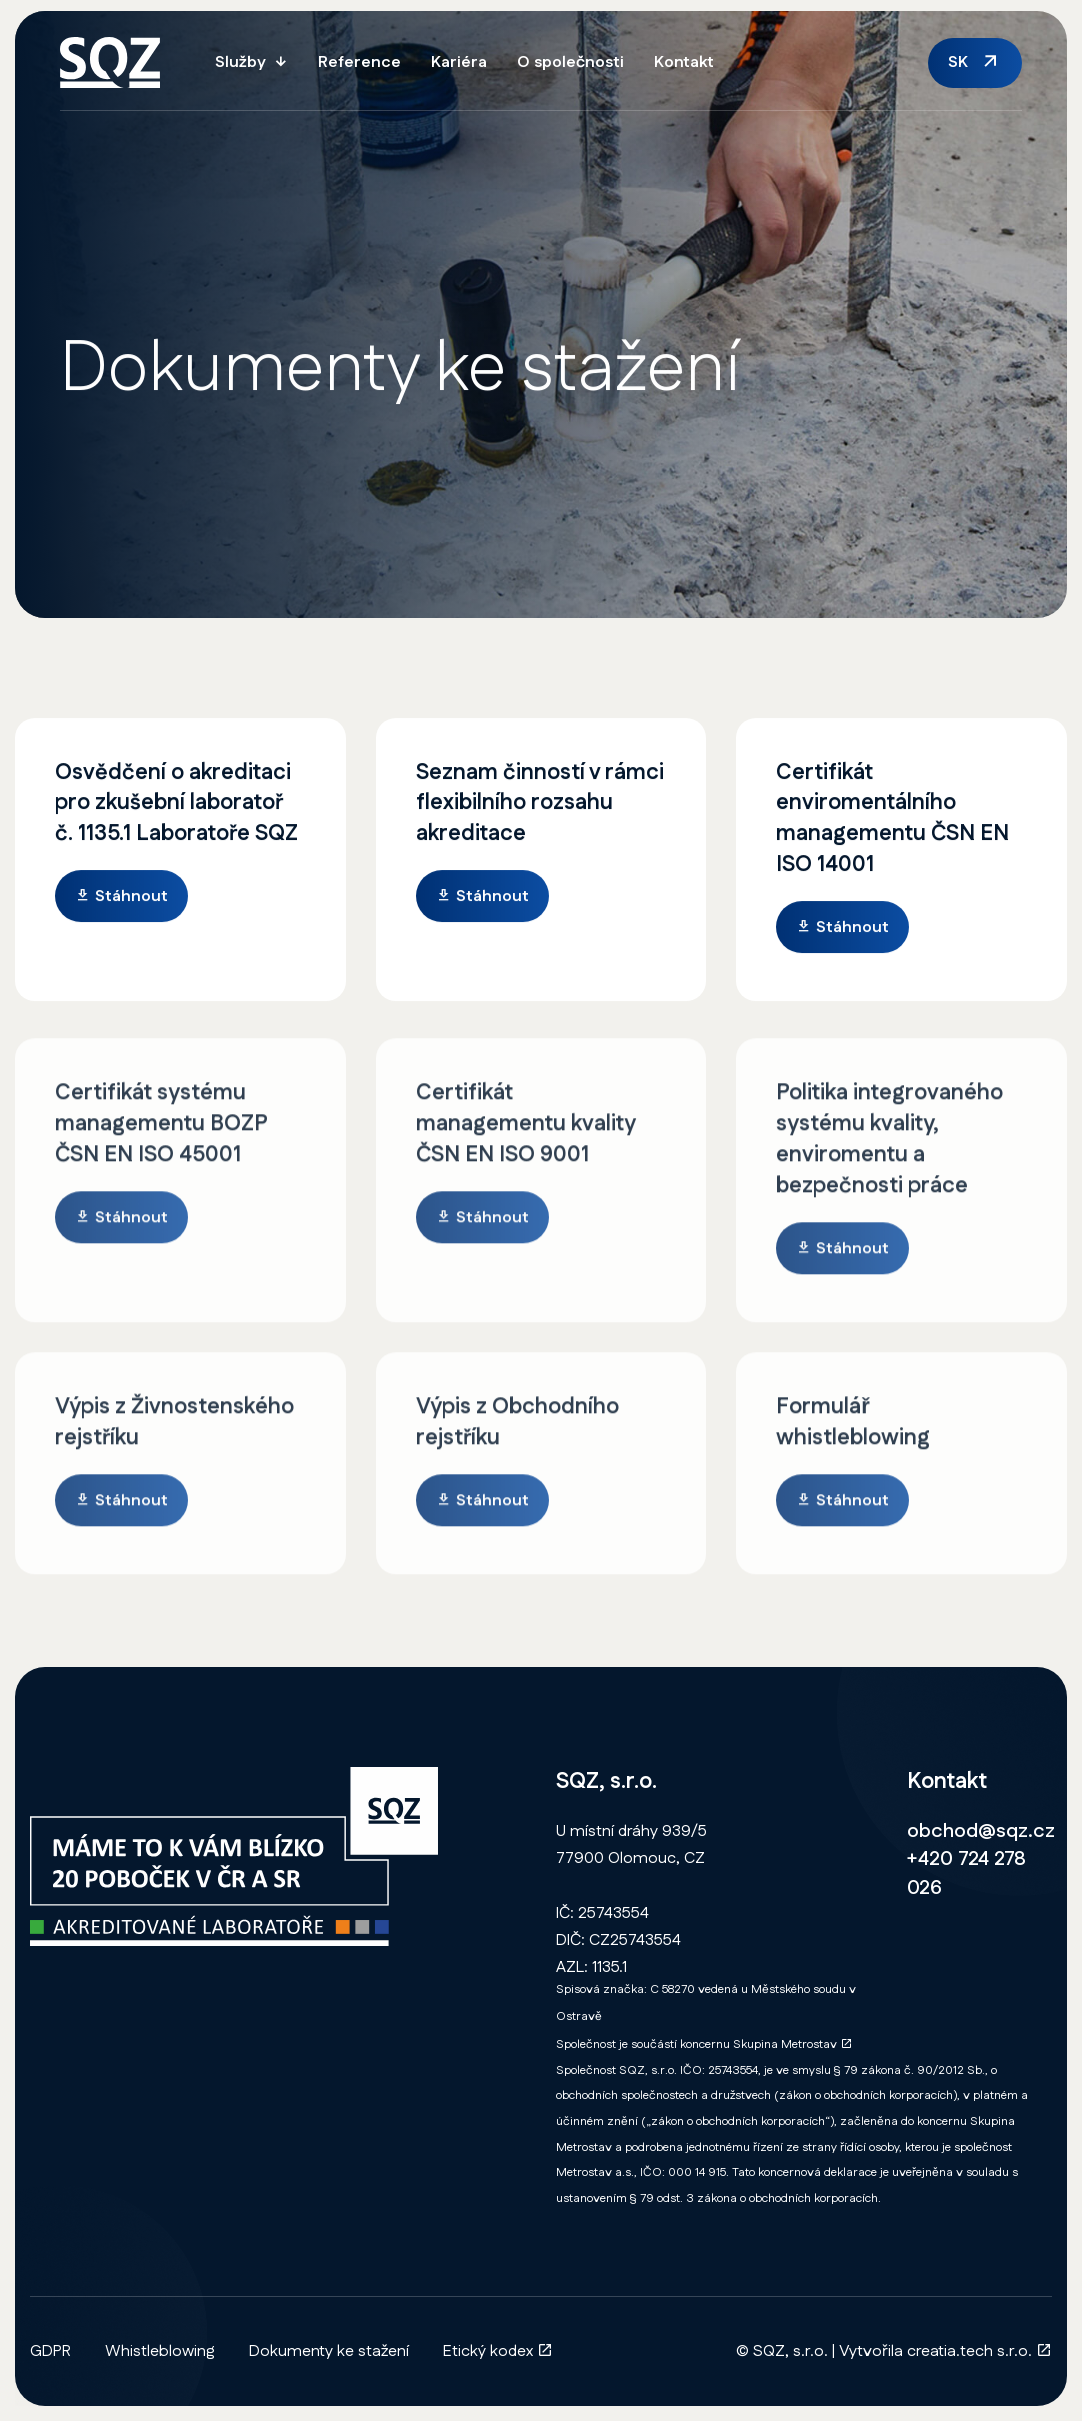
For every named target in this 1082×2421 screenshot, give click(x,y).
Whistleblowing (160, 2351)
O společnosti (570, 62)
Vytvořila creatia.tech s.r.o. (945, 2351)
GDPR (50, 2351)
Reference (359, 62)
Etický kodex (498, 2351)
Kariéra (459, 62)
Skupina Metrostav (792, 2044)
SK (958, 62)
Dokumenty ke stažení (329, 2351)
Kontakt (684, 62)
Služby (240, 62)
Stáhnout (121, 898)
